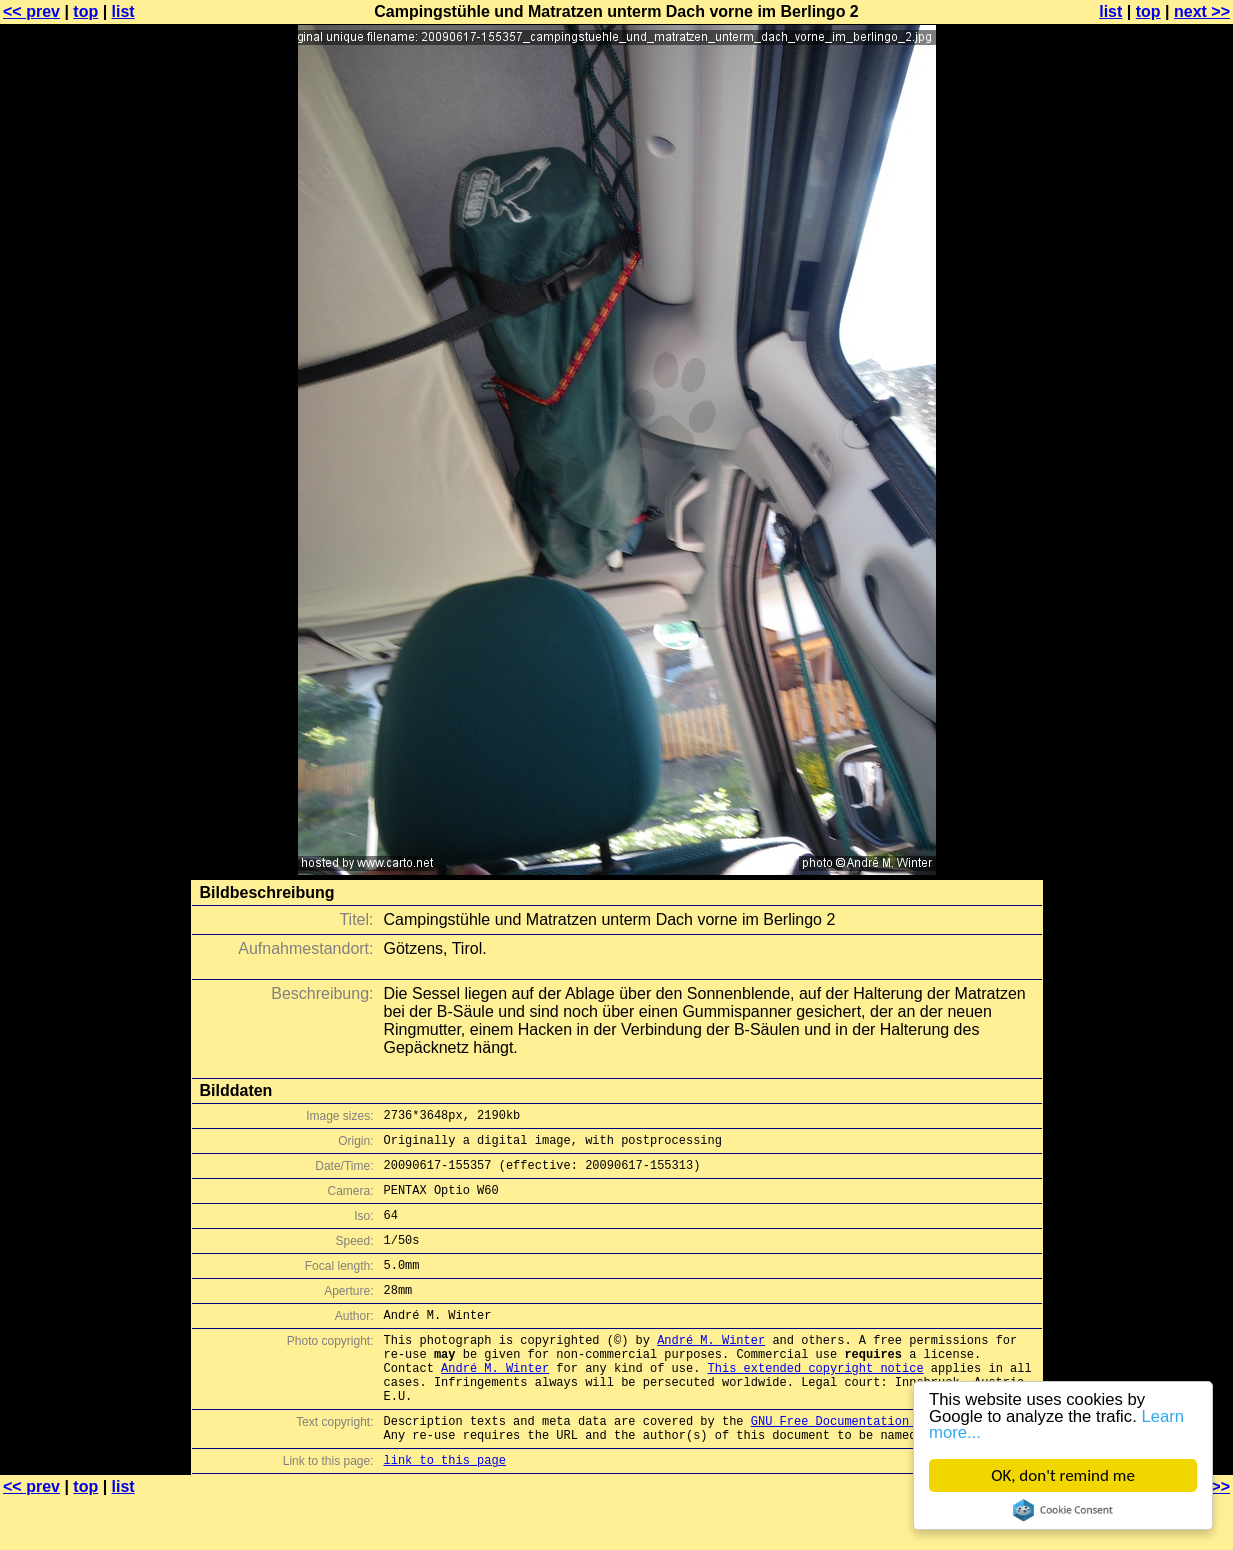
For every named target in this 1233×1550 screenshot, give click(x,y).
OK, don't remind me (1063, 1475)
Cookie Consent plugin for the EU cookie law (1063, 1510)
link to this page (445, 1510)
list (123, 11)
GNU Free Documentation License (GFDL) (884, 1465)
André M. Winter (711, 1369)
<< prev (31, 11)
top (85, 11)
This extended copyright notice (816, 1403)
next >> (1202, 11)
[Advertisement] (1152, 495)
